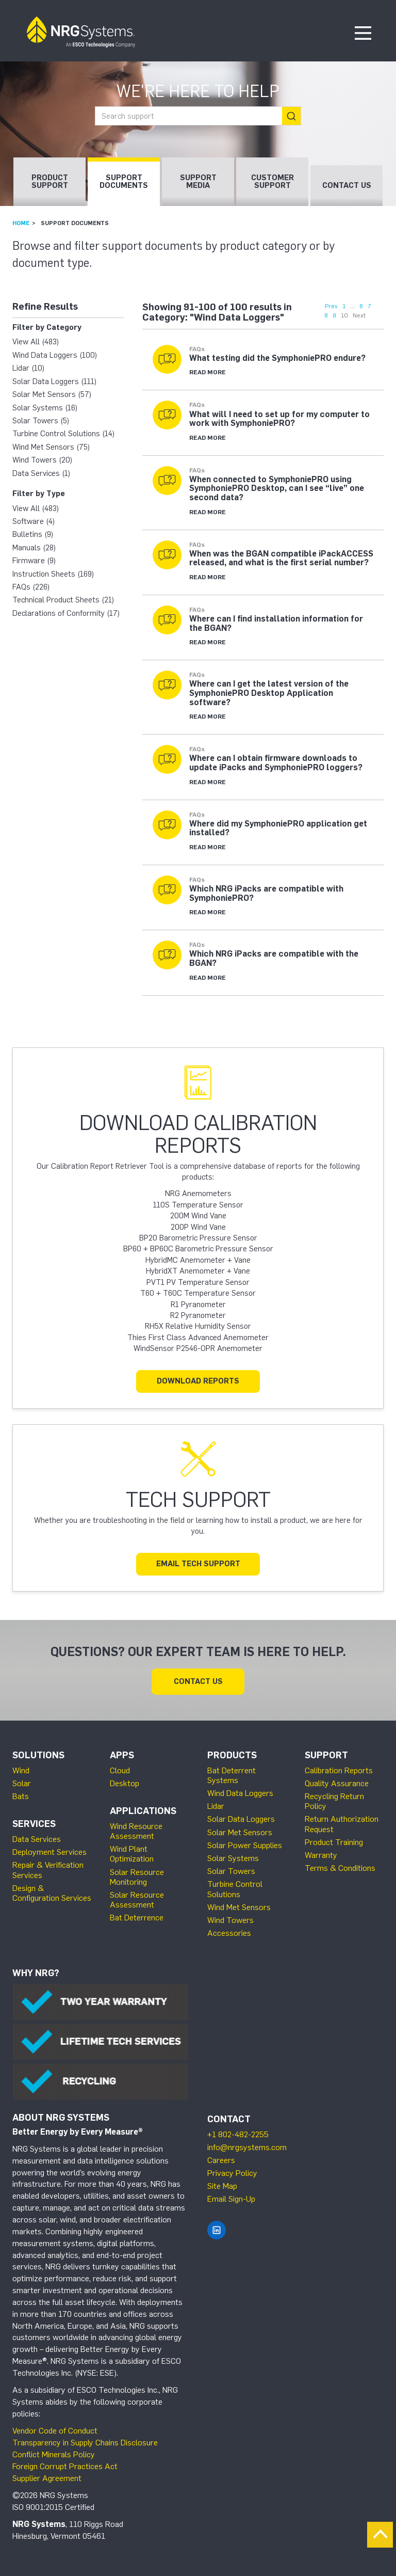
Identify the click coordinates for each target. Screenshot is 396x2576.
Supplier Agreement (46, 2478)
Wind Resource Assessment (136, 1831)
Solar (21, 1783)
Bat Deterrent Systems (231, 1775)
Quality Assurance (337, 1783)
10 (344, 315)
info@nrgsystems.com (247, 2147)
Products (232, 1755)
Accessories (229, 1933)
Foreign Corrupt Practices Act (65, 2466)
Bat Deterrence (136, 1917)
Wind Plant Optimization (132, 1854)
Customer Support (272, 181)
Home (20, 223)
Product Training (334, 1842)
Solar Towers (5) (40, 420)
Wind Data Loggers (240, 1793)
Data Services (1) (41, 473)
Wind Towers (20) (42, 460)
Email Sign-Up (231, 2199)
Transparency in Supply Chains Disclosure (85, 2442)
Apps (122, 1755)
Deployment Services (49, 1852)
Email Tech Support (198, 1563)
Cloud (120, 1770)
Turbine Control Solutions (234, 1889)
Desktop (124, 1783)
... (352, 306)
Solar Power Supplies (244, 1845)
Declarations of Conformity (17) (66, 613)
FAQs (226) (31, 587)
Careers (221, 2160)
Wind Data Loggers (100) (54, 355)
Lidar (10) (28, 368)
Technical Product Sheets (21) (63, 600)
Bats (20, 1796)
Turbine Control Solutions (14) (63, 433)
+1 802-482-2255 (238, 2134)
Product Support (49, 181)
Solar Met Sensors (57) (51, 394)
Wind (20, 1770)
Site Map (222, 2186)
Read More (207, 372)
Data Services (36, 1839)
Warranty (321, 1855)
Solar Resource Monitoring (137, 1877)
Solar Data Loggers (241, 1819)
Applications (143, 1811)
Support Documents (124, 181)
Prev (331, 306)
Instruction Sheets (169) (53, 574)
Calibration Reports (339, 1770)
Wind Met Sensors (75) (51, 447)
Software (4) (33, 521)
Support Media (198, 181)
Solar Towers (231, 1871)
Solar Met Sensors (239, 1832)
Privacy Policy (232, 2173)
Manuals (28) (34, 547)
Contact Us (346, 185)
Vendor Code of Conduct (54, 2431)
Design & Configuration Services (51, 1893)
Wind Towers (230, 1920)
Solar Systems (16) (44, 407)
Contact (229, 2119)
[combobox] (198, 115)
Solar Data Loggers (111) (54, 381)
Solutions (38, 1755)
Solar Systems (233, 1858)
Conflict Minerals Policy (53, 2454)
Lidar (215, 1806)
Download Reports (198, 1381)
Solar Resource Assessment (137, 1900)
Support (326, 1755)
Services (34, 1824)
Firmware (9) (34, 560)
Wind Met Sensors (239, 1907)
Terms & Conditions (340, 1868)
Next (359, 315)
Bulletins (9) (32, 534)
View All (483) (35, 341)
